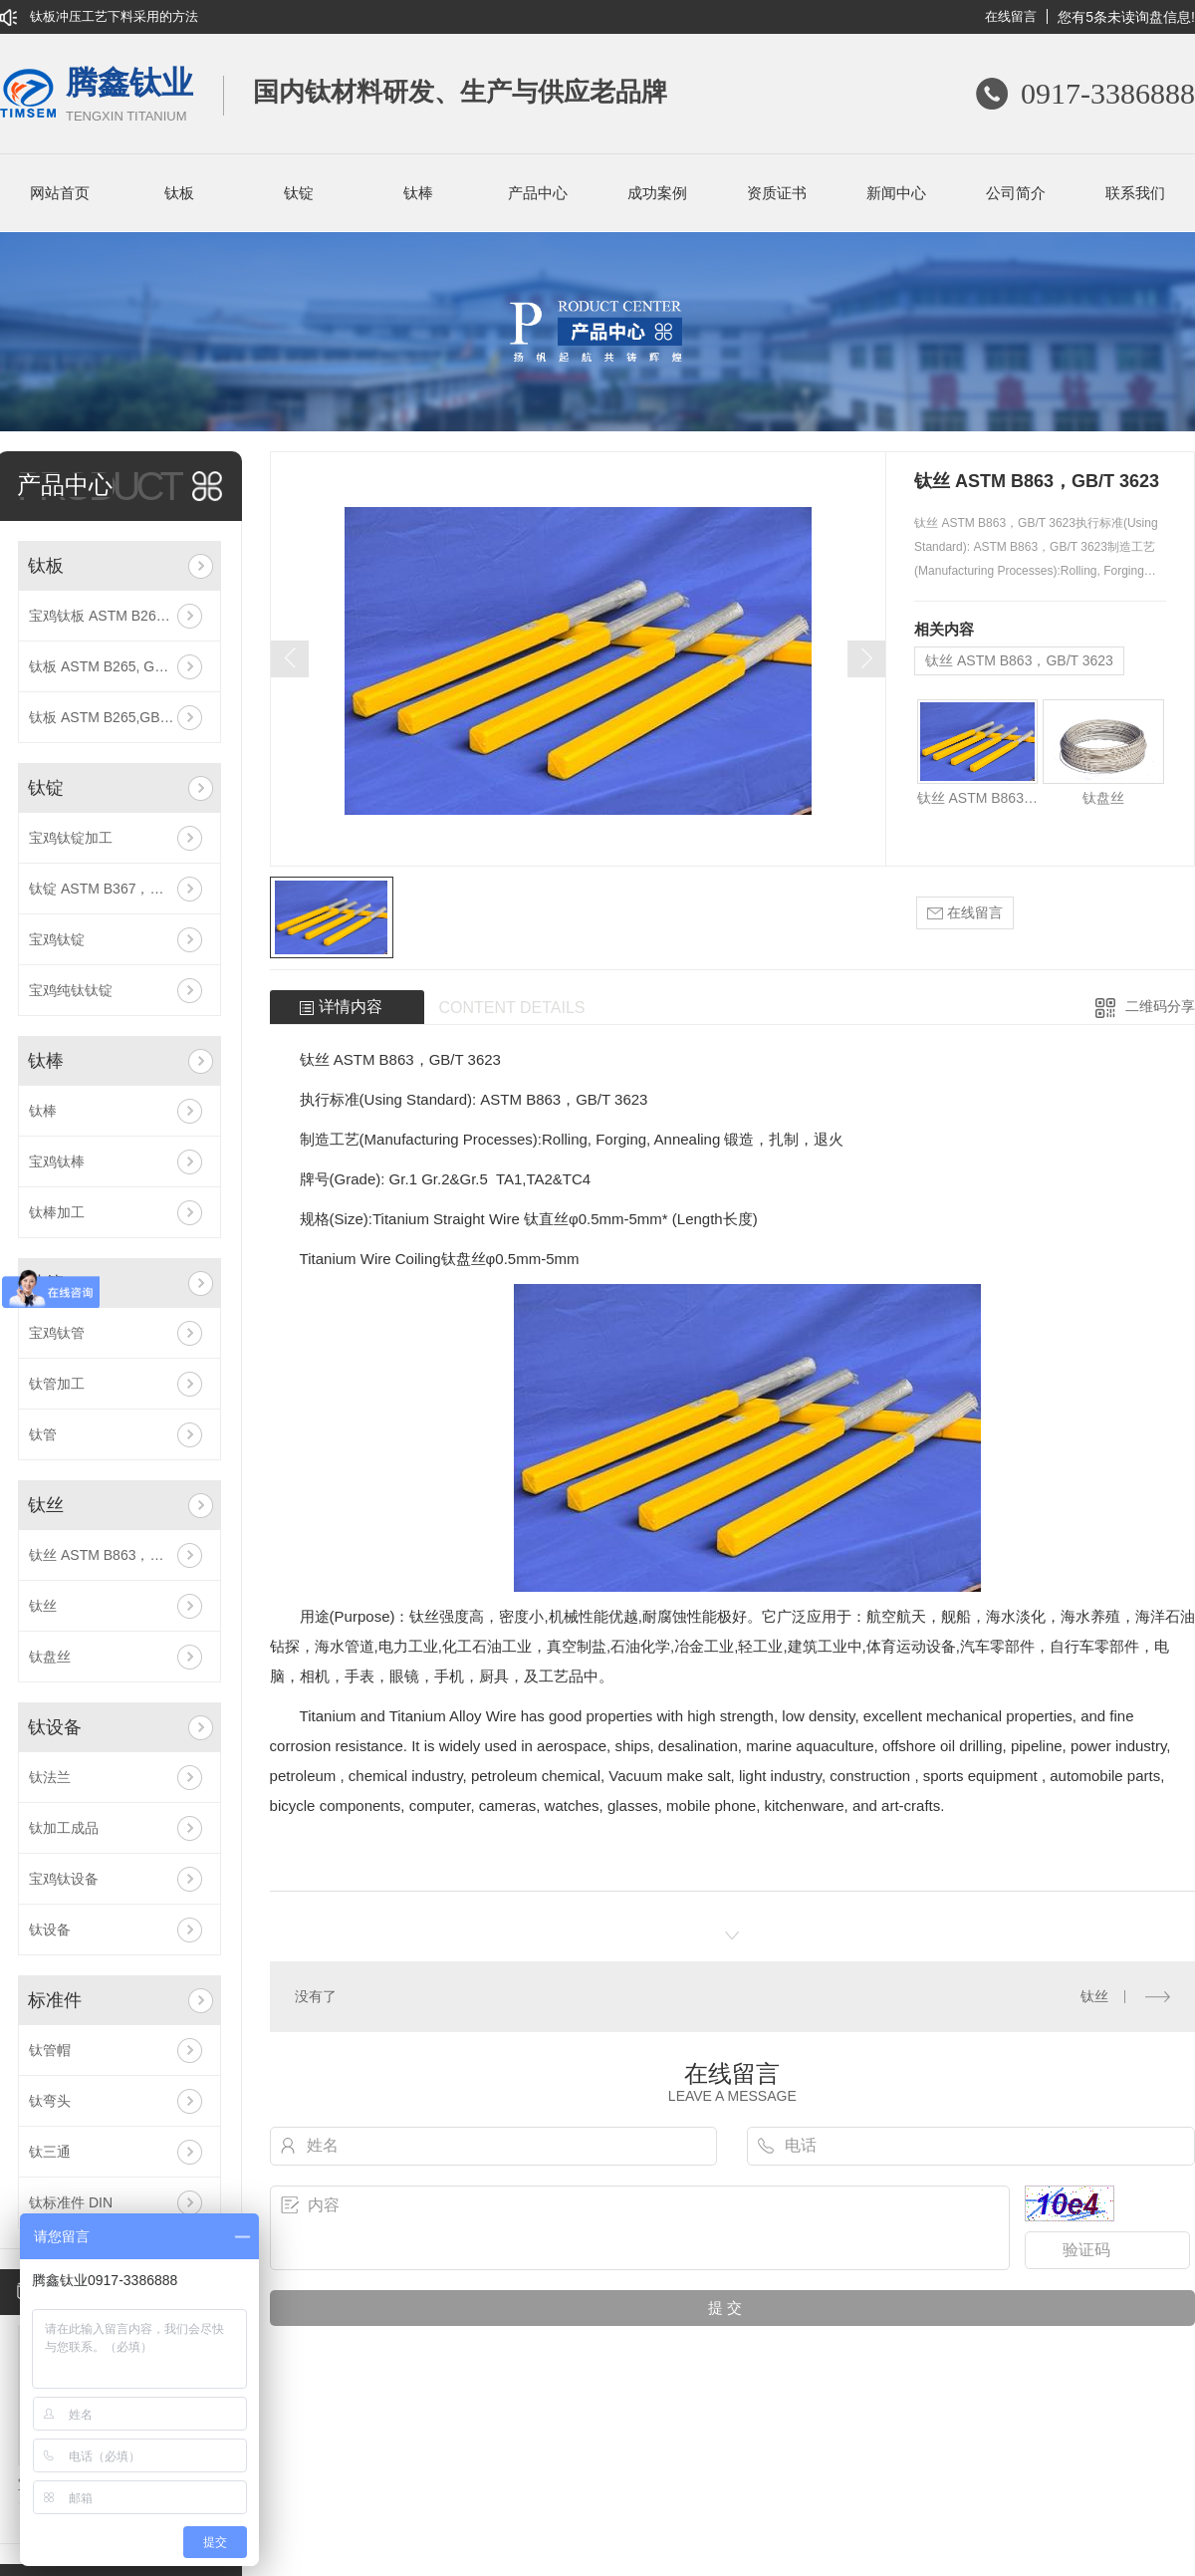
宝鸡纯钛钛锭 (71, 990)
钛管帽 (50, 2050)
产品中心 (538, 192)
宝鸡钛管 (57, 1333)
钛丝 (46, 1505)
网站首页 (60, 192)
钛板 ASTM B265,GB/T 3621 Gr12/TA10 (119, 717)
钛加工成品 (64, 1828)
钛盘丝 (50, 1657)
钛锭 (299, 192)
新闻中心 (896, 192)
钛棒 (418, 192)
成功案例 (657, 192)
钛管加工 (57, 1384)
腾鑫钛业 (129, 96)
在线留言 (1011, 16)
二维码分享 (1160, 1006)
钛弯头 (50, 2101)
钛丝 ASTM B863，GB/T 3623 (119, 1555)
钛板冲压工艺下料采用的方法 (114, 16)
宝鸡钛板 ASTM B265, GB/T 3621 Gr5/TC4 (119, 616)
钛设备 (55, 1727)
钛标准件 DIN (71, 2202)
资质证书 (777, 192)
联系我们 (1135, 192)
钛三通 (50, 2152)
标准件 (55, 2000)
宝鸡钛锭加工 (71, 838)
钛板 (179, 192)
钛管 (43, 1434)
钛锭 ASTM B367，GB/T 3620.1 (119, 889)
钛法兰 (50, 1777)
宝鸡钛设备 (64, 1879)
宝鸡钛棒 (57, 1161)
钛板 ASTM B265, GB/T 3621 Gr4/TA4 (119, 666)
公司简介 (1016, 192)
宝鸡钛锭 (57, 939)
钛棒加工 (57, 1212)
